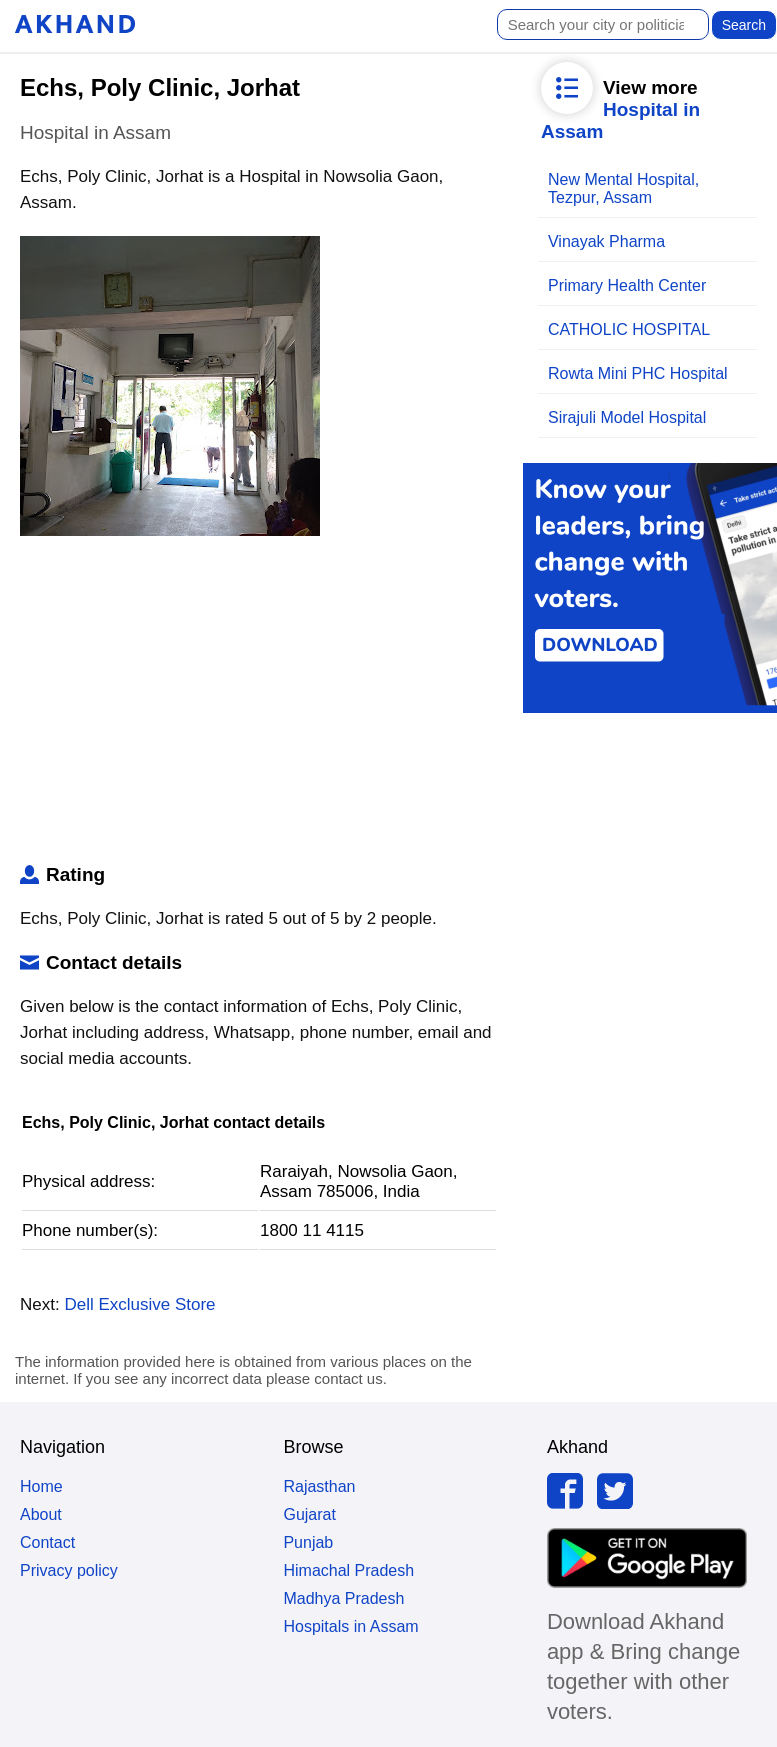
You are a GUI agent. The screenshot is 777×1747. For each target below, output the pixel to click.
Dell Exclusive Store (139, 1304)
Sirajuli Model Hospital (627, 417)
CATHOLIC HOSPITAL (629, 329)
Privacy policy (69, 1570)
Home (41, 1486)
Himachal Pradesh (348, 1570)
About (41, 1514)
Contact (47, 1542)
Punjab (308, 1542)
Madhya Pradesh (343, 1598)
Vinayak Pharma (606, 241)
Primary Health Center (627, 285)
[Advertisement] (256, 704)
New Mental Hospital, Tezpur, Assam (623, 188)
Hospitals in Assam (350, 1626)
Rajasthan (319, 1486)
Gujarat (309, 1514)
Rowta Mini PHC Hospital (638, 373)
